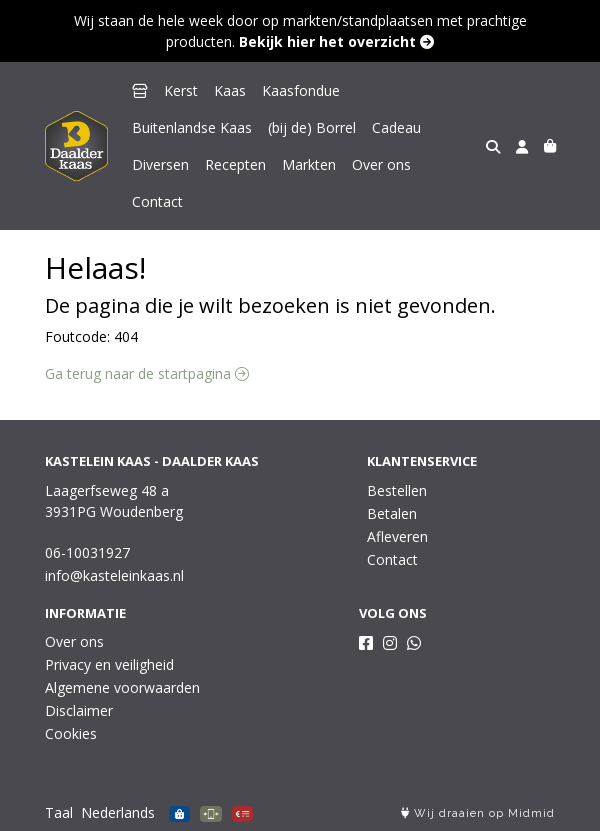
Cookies (71, 733)
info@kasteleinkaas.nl (114, 575)
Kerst (181, 90)
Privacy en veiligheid (109, 664)
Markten (309, 164)
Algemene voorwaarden (122, 687)
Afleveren (397, 536)
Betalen (392, 513)
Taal (59, 812)
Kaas (230, 90)
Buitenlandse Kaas (192, 127)
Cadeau (396, 127)
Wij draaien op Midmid (478, 813)
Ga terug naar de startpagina (147, 373)
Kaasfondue (301, 90)
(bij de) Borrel (312, 127)
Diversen (160, 164)
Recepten (235, 164)
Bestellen (397, 490)
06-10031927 (87, 552)
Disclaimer (79, 710)
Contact (157, 201)
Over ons (381, 164)
